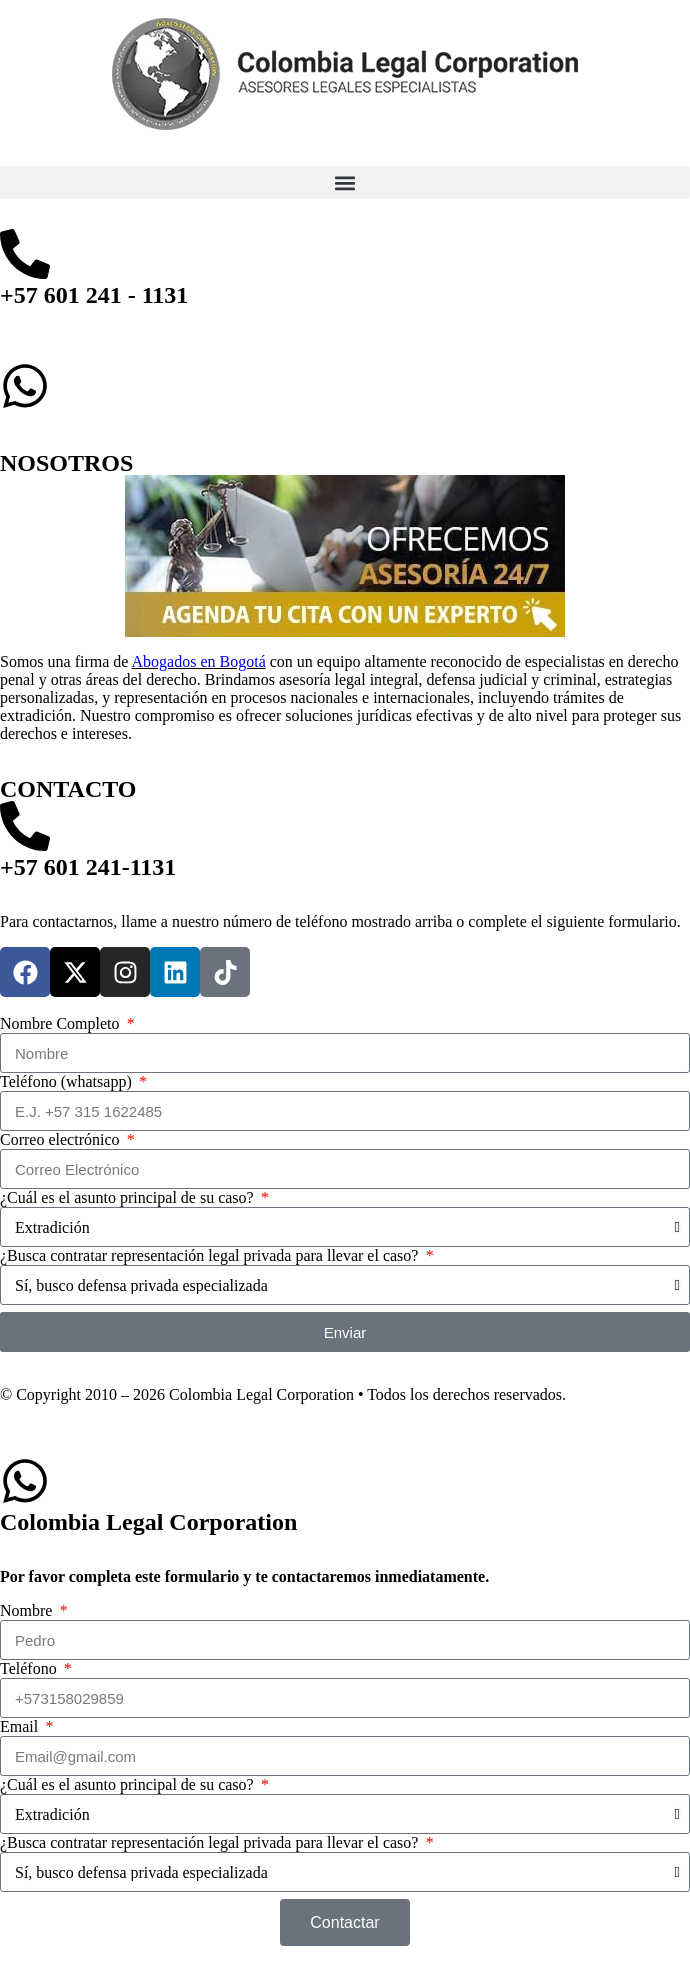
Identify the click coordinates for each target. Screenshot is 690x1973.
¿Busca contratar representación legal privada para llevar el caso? (211, 1255)
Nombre (28, 1610)
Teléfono (30, 1668)
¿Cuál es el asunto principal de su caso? (129, 1197)
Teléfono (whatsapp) (68, 1081)
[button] (345, 182)
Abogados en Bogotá (199, 661)
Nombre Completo (62, 1023)
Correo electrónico (62, 1139)
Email (21, 1726)
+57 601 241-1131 (88, 867)
